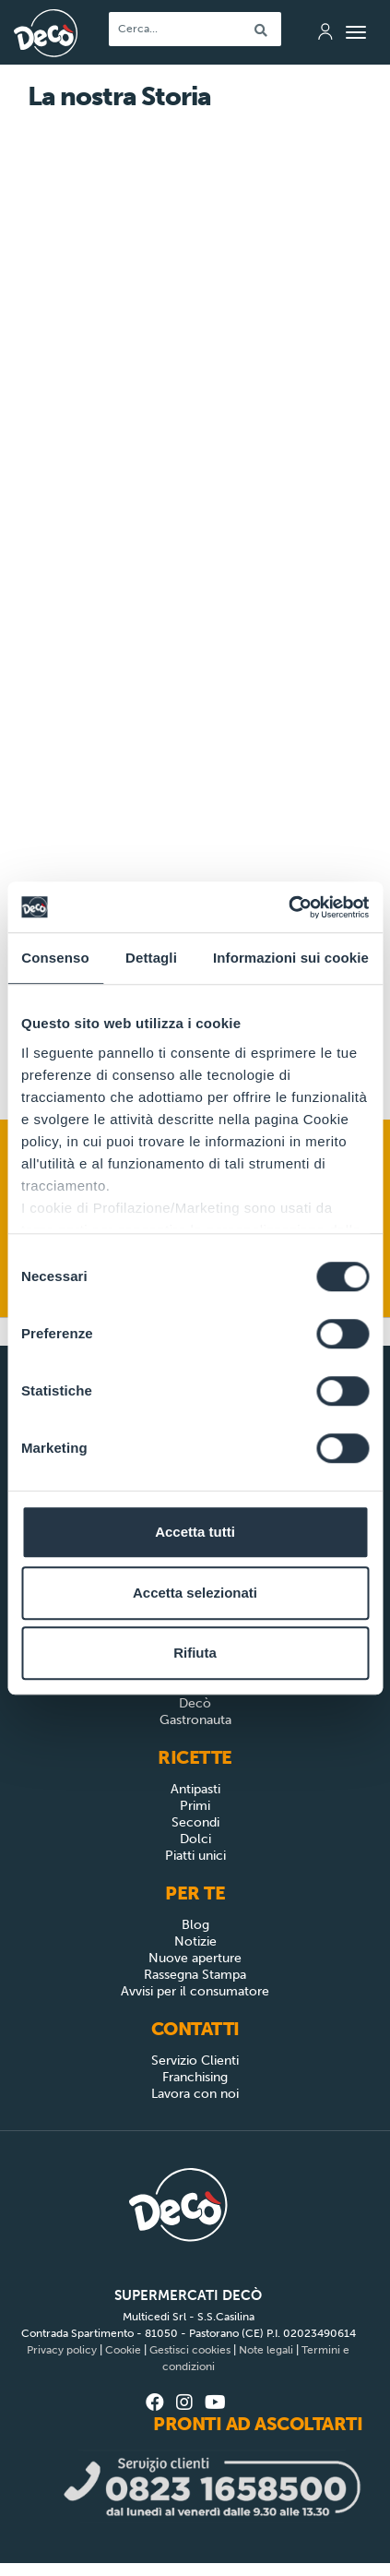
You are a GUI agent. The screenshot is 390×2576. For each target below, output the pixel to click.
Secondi (195, 1822)
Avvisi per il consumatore (195, 1991)
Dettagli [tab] (151, 957)
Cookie (123, 2349)
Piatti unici (195, 1855)
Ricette (195, 1757)
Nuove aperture (195, 1958)
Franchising (195, 2077)
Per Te (195, 1893)
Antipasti (195, 1789)
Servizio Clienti (195, 2060)
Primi (195, 1806)
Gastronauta (195, 1720)
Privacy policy (62, 2349)
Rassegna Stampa (195, 1975)
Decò (195, 1703)
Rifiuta (195, 1652)
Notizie (195, 1941)
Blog (195, 1925)
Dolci (195, 1839)
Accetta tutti (195, 1532)
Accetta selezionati (195, 1592)
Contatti (195, 2029)
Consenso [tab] (55, 957)
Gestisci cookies (189, 2349)
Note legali (266, 2349)
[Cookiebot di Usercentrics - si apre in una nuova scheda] (288, 907)
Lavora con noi (195, 2094)
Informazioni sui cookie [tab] (291, 957)
